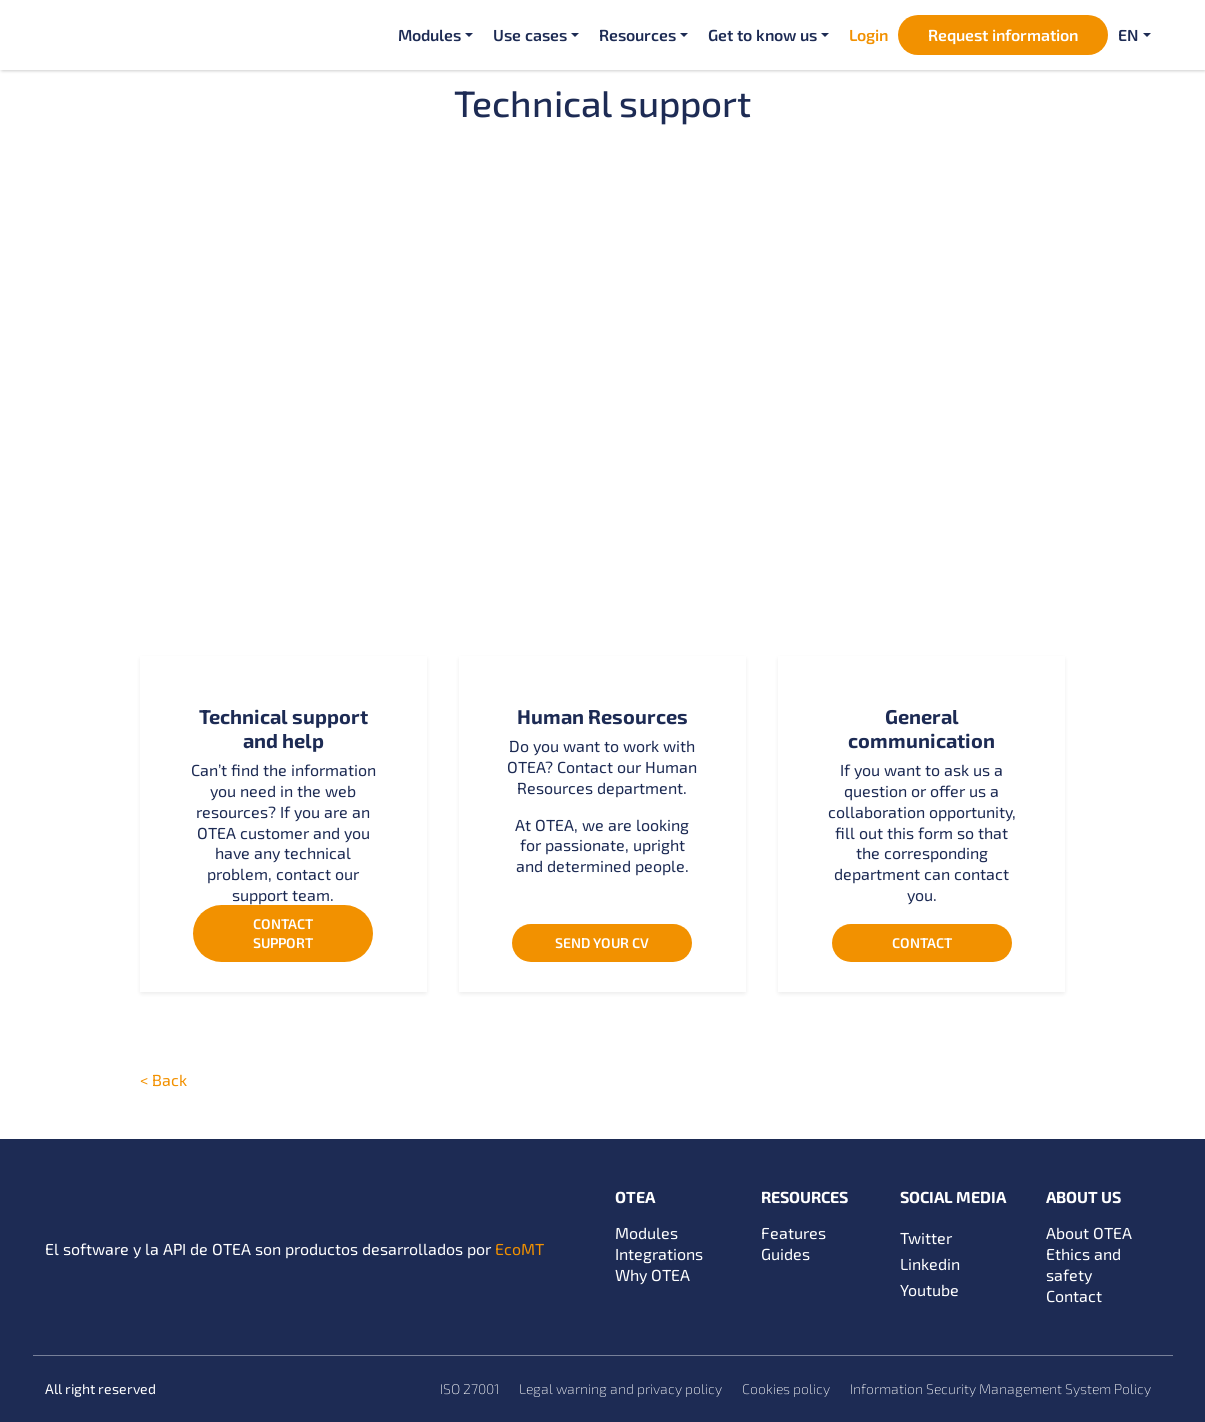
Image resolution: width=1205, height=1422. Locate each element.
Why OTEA (652, 1274)
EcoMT (519, 1248)
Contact (922, 942)
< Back (163, 1079)
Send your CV (602, 942)
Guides (785, 1253)
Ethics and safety (1083, 1264)
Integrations (659, 1253)
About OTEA (1089, 1232)
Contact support (283, 932)
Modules (646, 1232)
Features (793, 1232)
